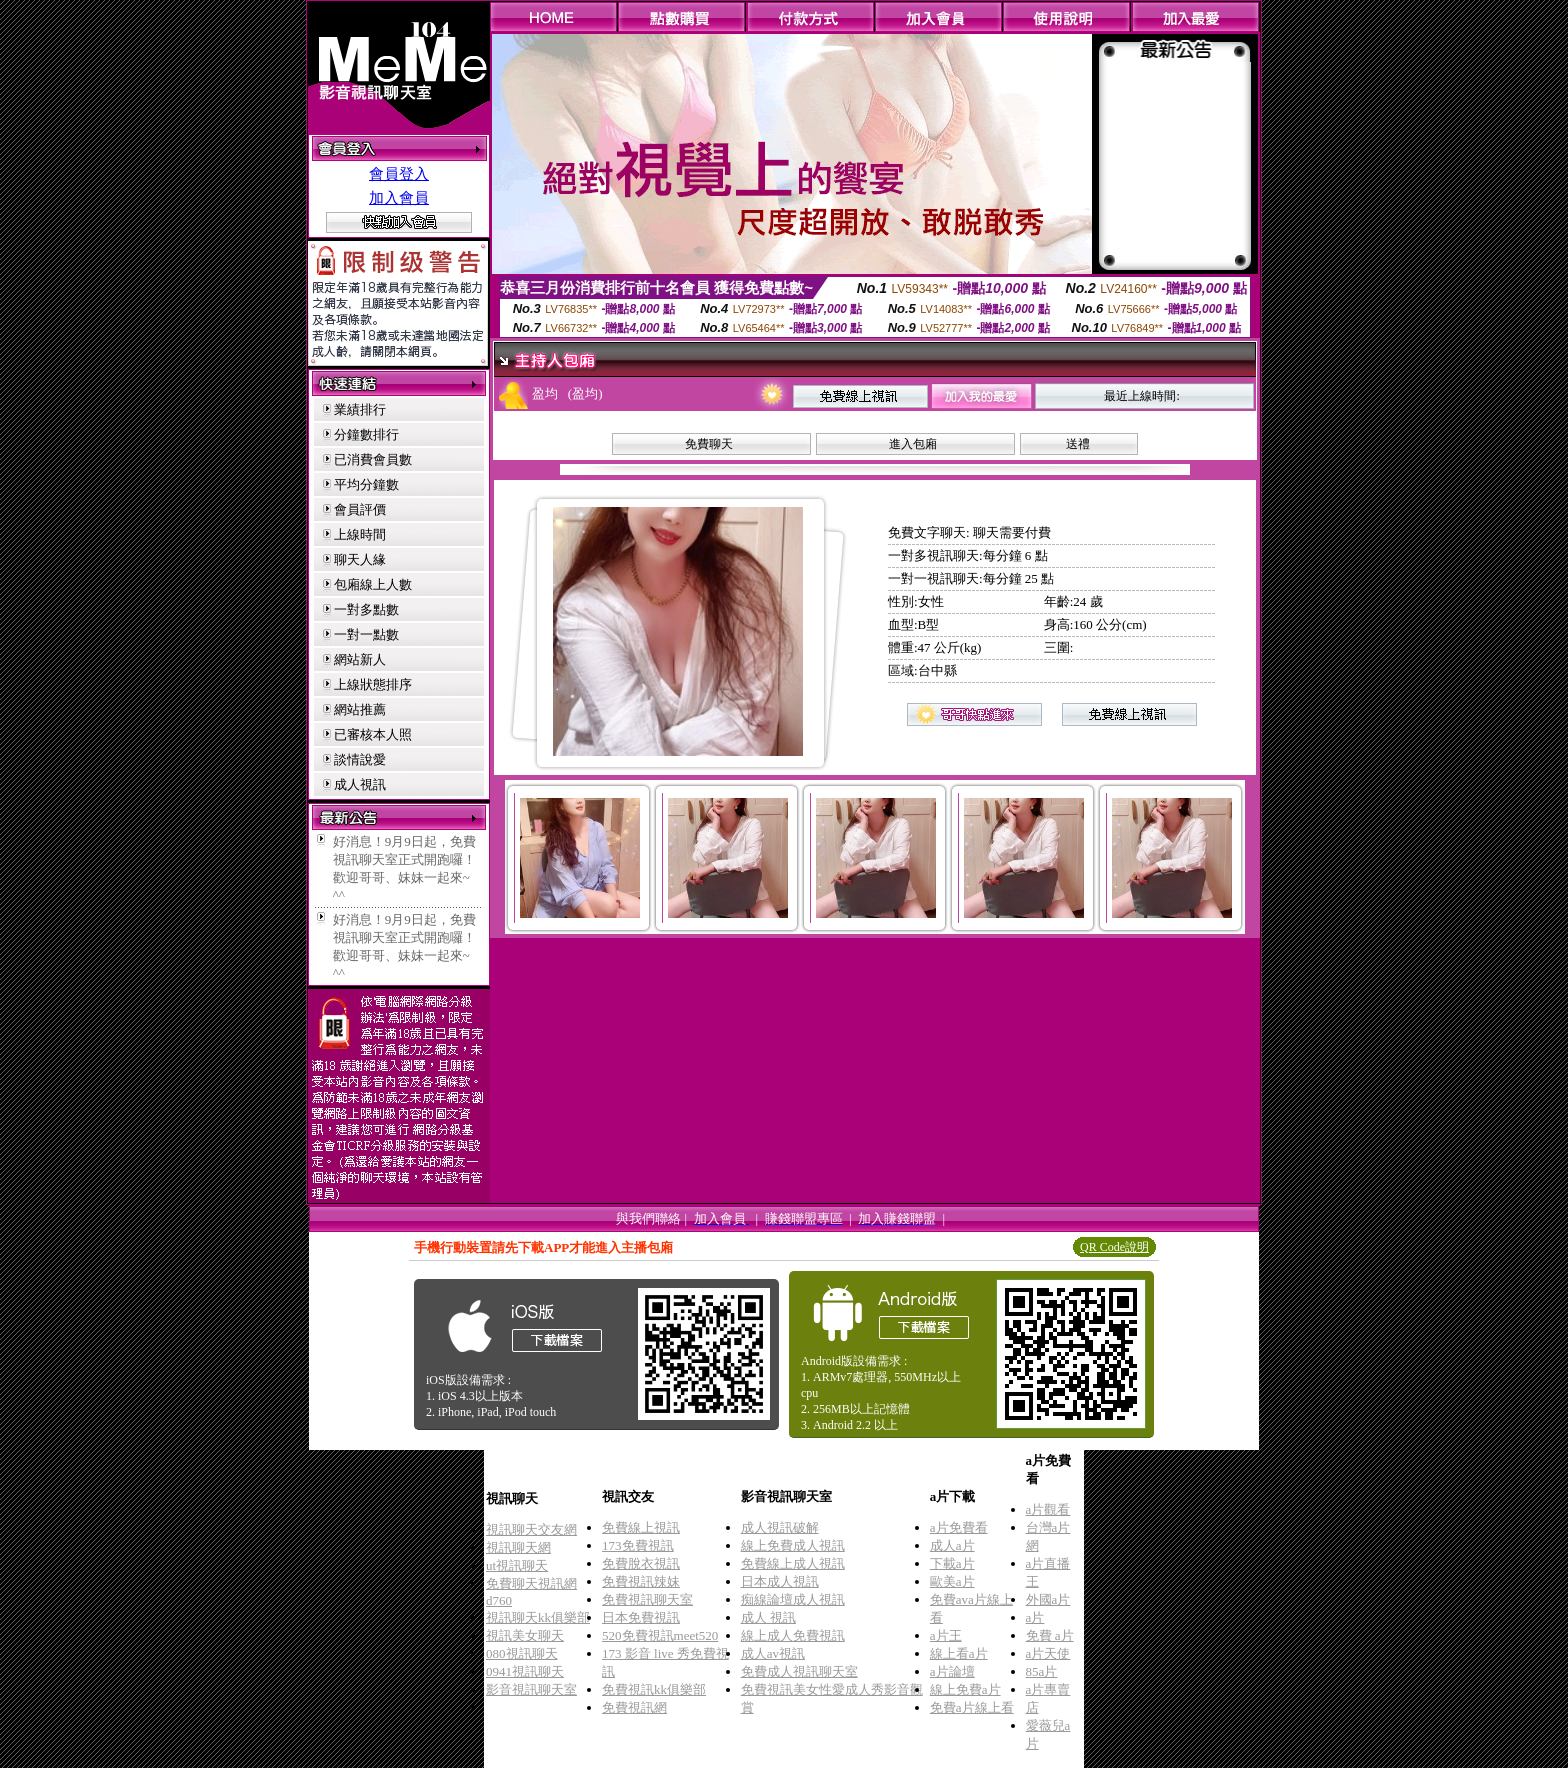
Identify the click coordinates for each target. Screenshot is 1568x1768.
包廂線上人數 (373, 584)
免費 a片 (1050, 1635)
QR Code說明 (1114, 1247)
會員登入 (399, 174)
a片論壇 (952, 1671)
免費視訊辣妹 (641, 1581)
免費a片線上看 (972, 1707)
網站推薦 (360, 709)
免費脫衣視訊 (641, 1563)
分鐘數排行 (366, 434)
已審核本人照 (373, 734)
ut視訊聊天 (517, 1565)
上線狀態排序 (373, 684)
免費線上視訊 (641, 1527)
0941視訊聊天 (525, 1671)
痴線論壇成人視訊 (793, 1599)
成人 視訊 (768, 1617)
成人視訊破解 (780, 1527)
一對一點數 (366, 634)
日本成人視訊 (780, 1581)
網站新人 (360, 659)
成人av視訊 (773, 1653)
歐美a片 (952, 1581)
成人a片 (952, 1545)
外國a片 (1048, 1599)
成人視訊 (360, 784)
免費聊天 (709, 444)
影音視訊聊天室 (531, 1689)
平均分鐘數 (366, 484)
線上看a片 (959, 1653)
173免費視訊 (638, 1545)
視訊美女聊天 (525, 1635)
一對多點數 (366, 609)
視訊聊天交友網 (531, 1529)
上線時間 (360, 534)
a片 (1035, 1617)
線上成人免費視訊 (793, 1635)
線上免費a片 (965, 1689)
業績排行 (360, 409)
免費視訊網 (634, 1707)
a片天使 (1048, 1653)
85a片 (1042, 1671)
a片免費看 (959, 1527)
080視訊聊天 (522, 1653)
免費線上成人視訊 (793, 1563)
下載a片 (952, 1563)
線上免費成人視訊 (793, 1545)
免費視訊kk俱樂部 (654, 1689)
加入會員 (399, 198)
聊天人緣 (360, 559)
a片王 (946, 1635)
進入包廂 (913, 444)
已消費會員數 (373, 459)
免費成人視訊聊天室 (799, 1671)
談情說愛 (360, 759)
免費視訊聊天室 (647, 1599)
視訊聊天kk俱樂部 (538, 1617)
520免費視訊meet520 (660, 1635)
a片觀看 (1048, 1509)
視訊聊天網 (518, 1547)
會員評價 (360, 509)
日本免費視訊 (641, 1617)
